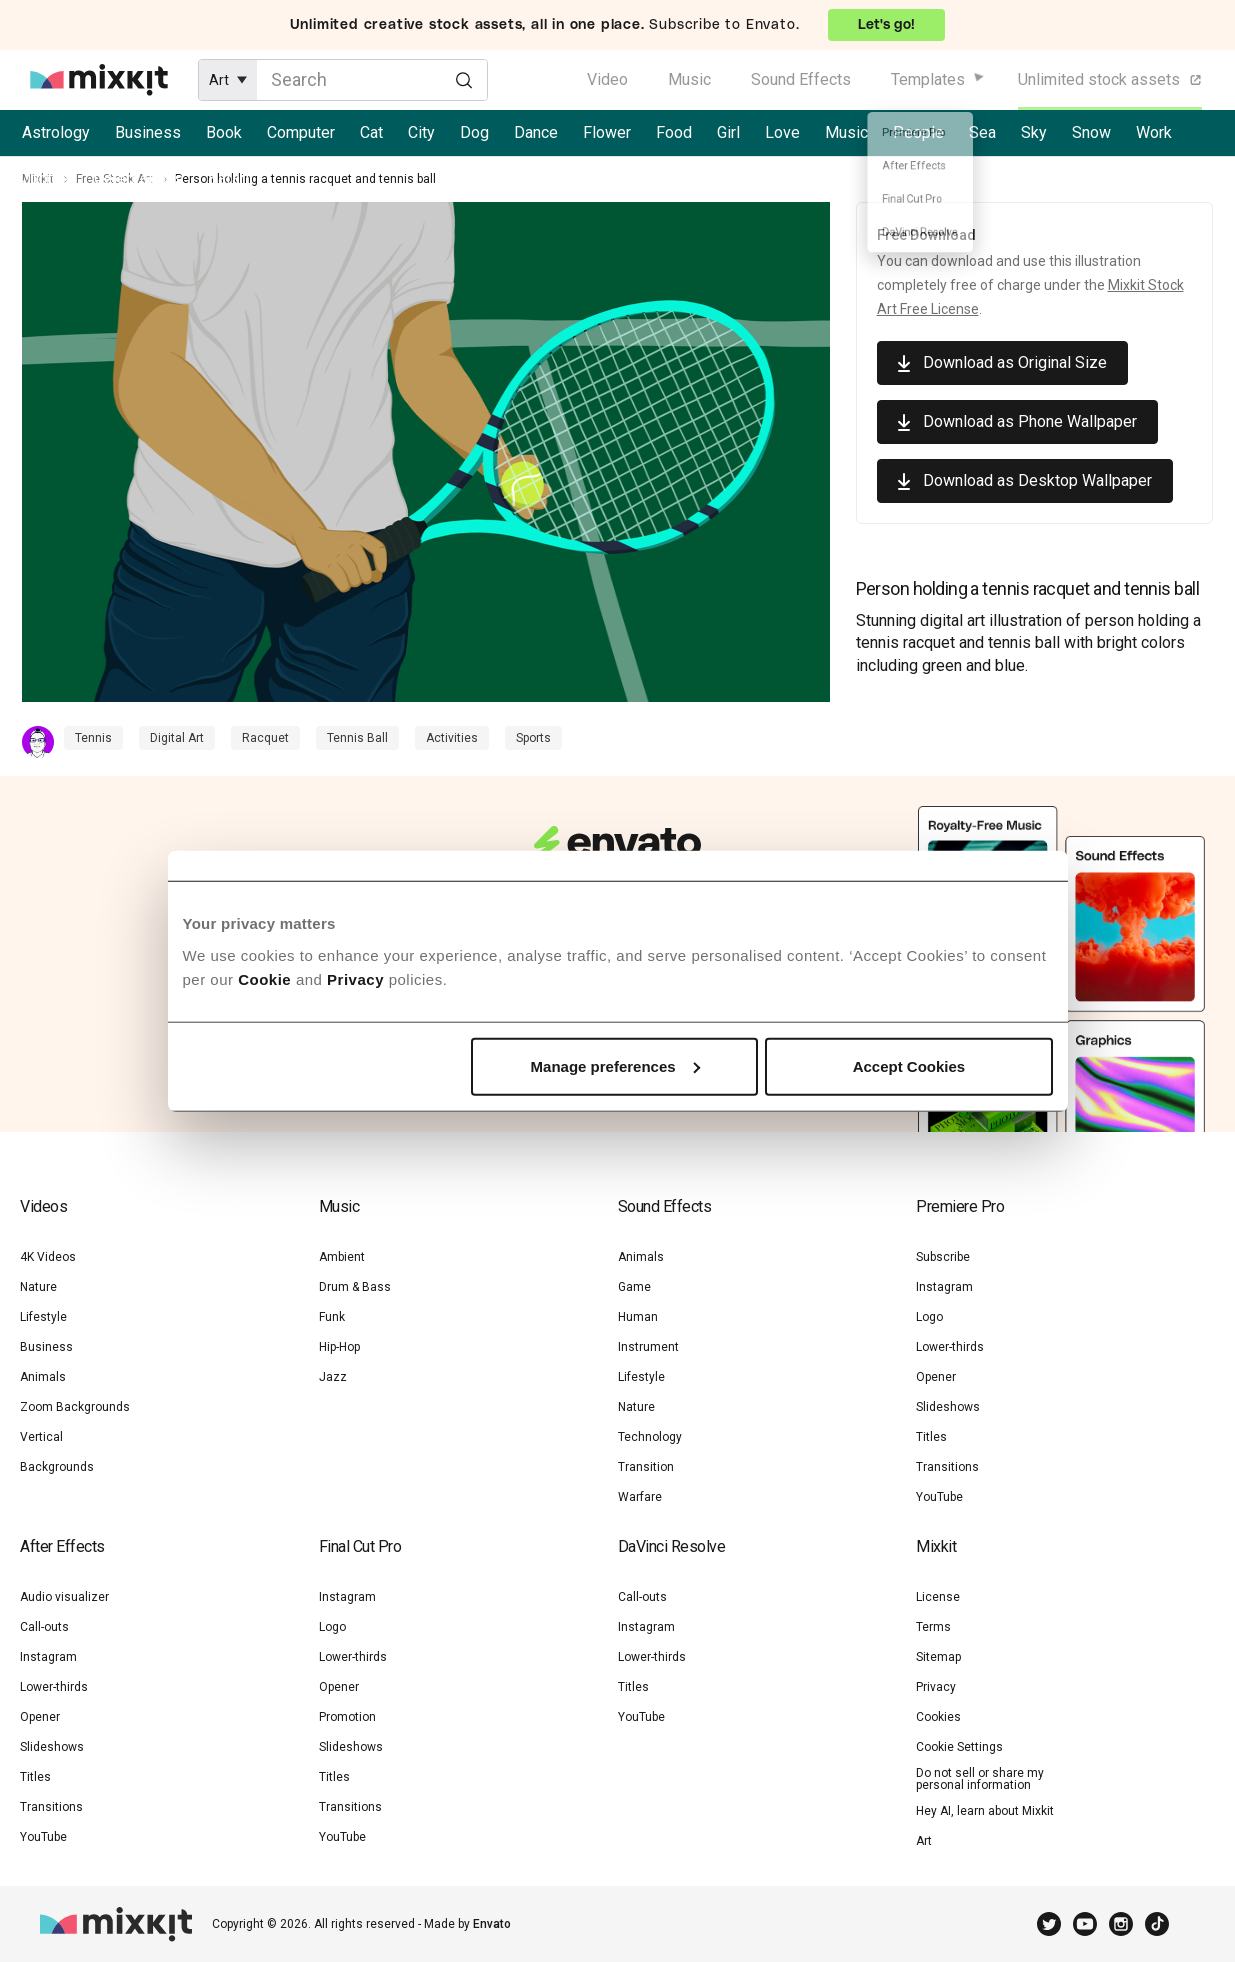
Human (638, 1317)
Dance (536, 132)
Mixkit (38, 179)
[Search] (463, 79)
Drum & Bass (355, 1287)
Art (924, 1841)
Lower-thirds (950, 1347)
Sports (533, 738)
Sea (982, 132)
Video (607, 79)
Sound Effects (801, 79)
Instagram (944, 1287)
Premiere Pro (960, 1206)
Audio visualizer (64, 1597)
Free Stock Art (114, 179)
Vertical (41, 1437)
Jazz (333, 1377)
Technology (650, 1437)
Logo (929, 1317)
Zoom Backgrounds (75, 1407)
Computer (301, 132)
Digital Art (177, 738)
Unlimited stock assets (1111, 80)
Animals (43, 1377)
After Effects (62, 1546)
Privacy (355, 978)
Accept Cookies (909, 1065)
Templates (928, 79)
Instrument (648, 1347)
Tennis (93, 738)
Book (224, 132)
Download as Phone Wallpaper (1030, 421)
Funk (332, 1317)
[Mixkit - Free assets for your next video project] (99, 80)
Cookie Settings (959, 1747)
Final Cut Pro (360, 1546)
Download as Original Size (1015, 362)
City (421, 132)
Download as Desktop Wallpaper (1037, 480)
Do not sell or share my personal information (980, 1779)
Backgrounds (57, 1467)
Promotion (347, 1717)
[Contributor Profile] (43, 742)
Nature (38, 1287)
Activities (452, 738)
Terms (933, 1627)
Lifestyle (43, 1317)
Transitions (947, 1467)
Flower (607, 132)
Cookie (264, 978)
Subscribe (943, 1257)
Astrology (56, 132)
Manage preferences (615, 1065)
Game (634, 1287)
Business (148, 132)
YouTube (939, 1497)
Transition (646, 1467)
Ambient (342, 1257)
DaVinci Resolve (672, 1546)
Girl (728, 132)
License (938, 1597)
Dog (474, 132)
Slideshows (948, 1407)
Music (689, 79)
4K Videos (48, 1257)
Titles (931, 1437)
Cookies (938, 1717)
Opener (936, 1377)
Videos (43, 1206)
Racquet (265, 738)
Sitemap (938, 1657)
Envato (492, 1924)
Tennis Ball (357, 738)
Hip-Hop (339, 1347)
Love (782, 132)
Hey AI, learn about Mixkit (985, 1811)
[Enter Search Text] (372, 80)
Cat (371, 132)
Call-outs (44, 1627)
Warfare (640, 1497)
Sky (1034, 132)
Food (674, 132)
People (918, 132)
